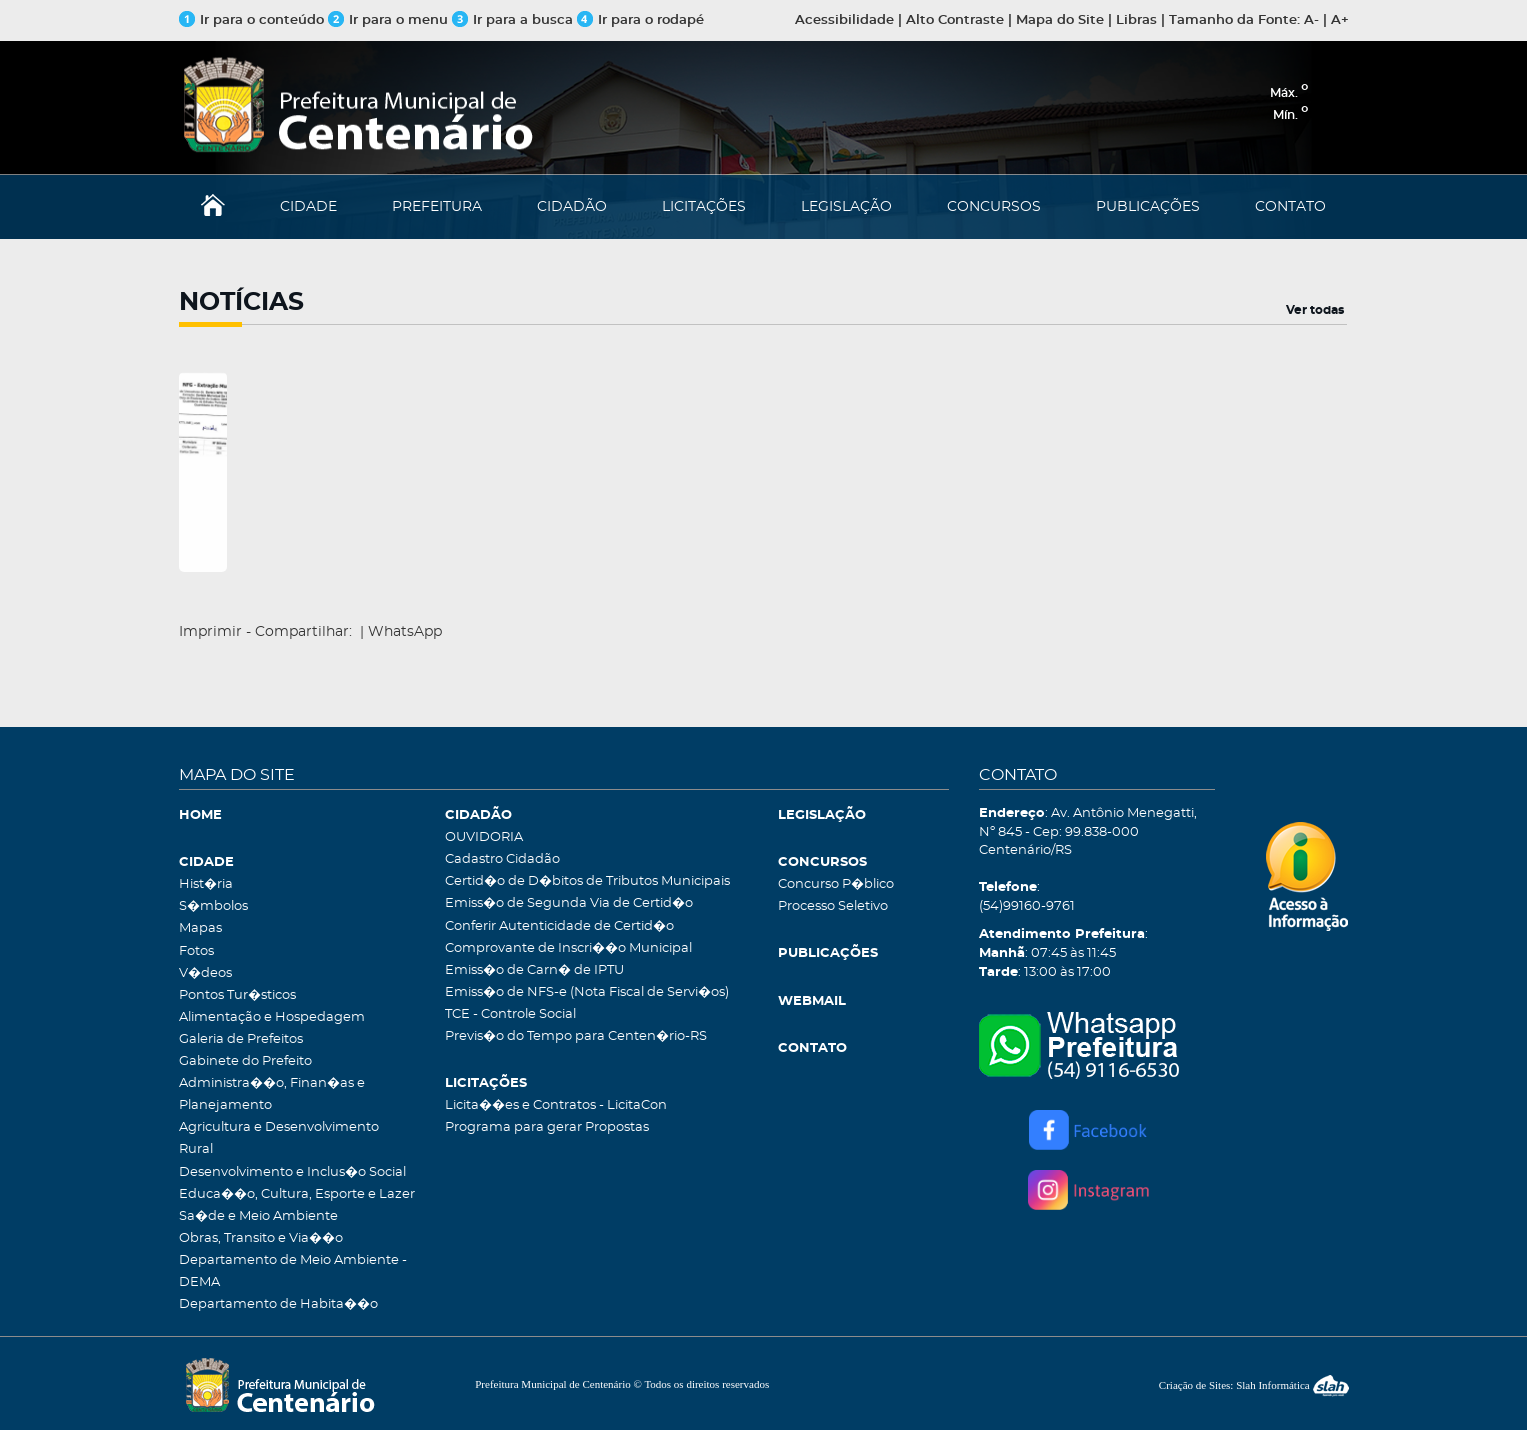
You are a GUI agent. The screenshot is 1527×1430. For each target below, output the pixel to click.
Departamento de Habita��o (278, 1304)
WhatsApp (405, 632)
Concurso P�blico (836, 884)
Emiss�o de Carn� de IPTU (534, 970)
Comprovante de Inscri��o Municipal (568, 948)
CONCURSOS (994, 207)
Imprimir (210, 632)
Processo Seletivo (833, 906)
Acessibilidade (844, 20)
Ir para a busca (512, 20)
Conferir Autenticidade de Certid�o (559, 926)
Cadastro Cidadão (502, 859)
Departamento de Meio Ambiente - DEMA (293, 1271)
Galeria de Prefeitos (241, 1039)
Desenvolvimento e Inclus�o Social (292, 1172)
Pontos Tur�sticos (237, 995)
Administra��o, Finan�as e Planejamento (272, 1094)
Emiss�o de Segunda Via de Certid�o (569, 903)
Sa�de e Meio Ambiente (258, 1216)
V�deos (205, 973)
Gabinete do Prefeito (245, 1061)
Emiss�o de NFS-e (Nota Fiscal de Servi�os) (587, 992)
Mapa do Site (1060, 20)
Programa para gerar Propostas (547, 1127)
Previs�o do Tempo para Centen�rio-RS (576, 1036)
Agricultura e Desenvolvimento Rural (279, 1138)
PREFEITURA (437, 207)
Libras (1136, 20)
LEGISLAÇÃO (846, 207)
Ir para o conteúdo (251, 20)
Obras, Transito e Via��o (261, 1238)
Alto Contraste (955, 20)
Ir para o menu (390, 20)
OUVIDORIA (484, 837)
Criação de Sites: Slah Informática (1254, 1385)
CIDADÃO (572, 207)
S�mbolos (213, 906)
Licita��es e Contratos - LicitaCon (556, 1105)
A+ (1340, 20)
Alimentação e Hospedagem (272, 1017)
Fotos (196, 951)
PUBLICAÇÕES (1148, 207)
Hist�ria (206, 884)
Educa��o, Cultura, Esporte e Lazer (297, 1194)
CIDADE (308, 207)
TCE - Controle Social (510, 1014)
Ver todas (1315, 310)
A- (1311, 20)
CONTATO (1290, 207)
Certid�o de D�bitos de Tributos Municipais (587, 881)
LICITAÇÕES (704, 207)
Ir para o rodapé (640, 20)
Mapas (200, 928)
